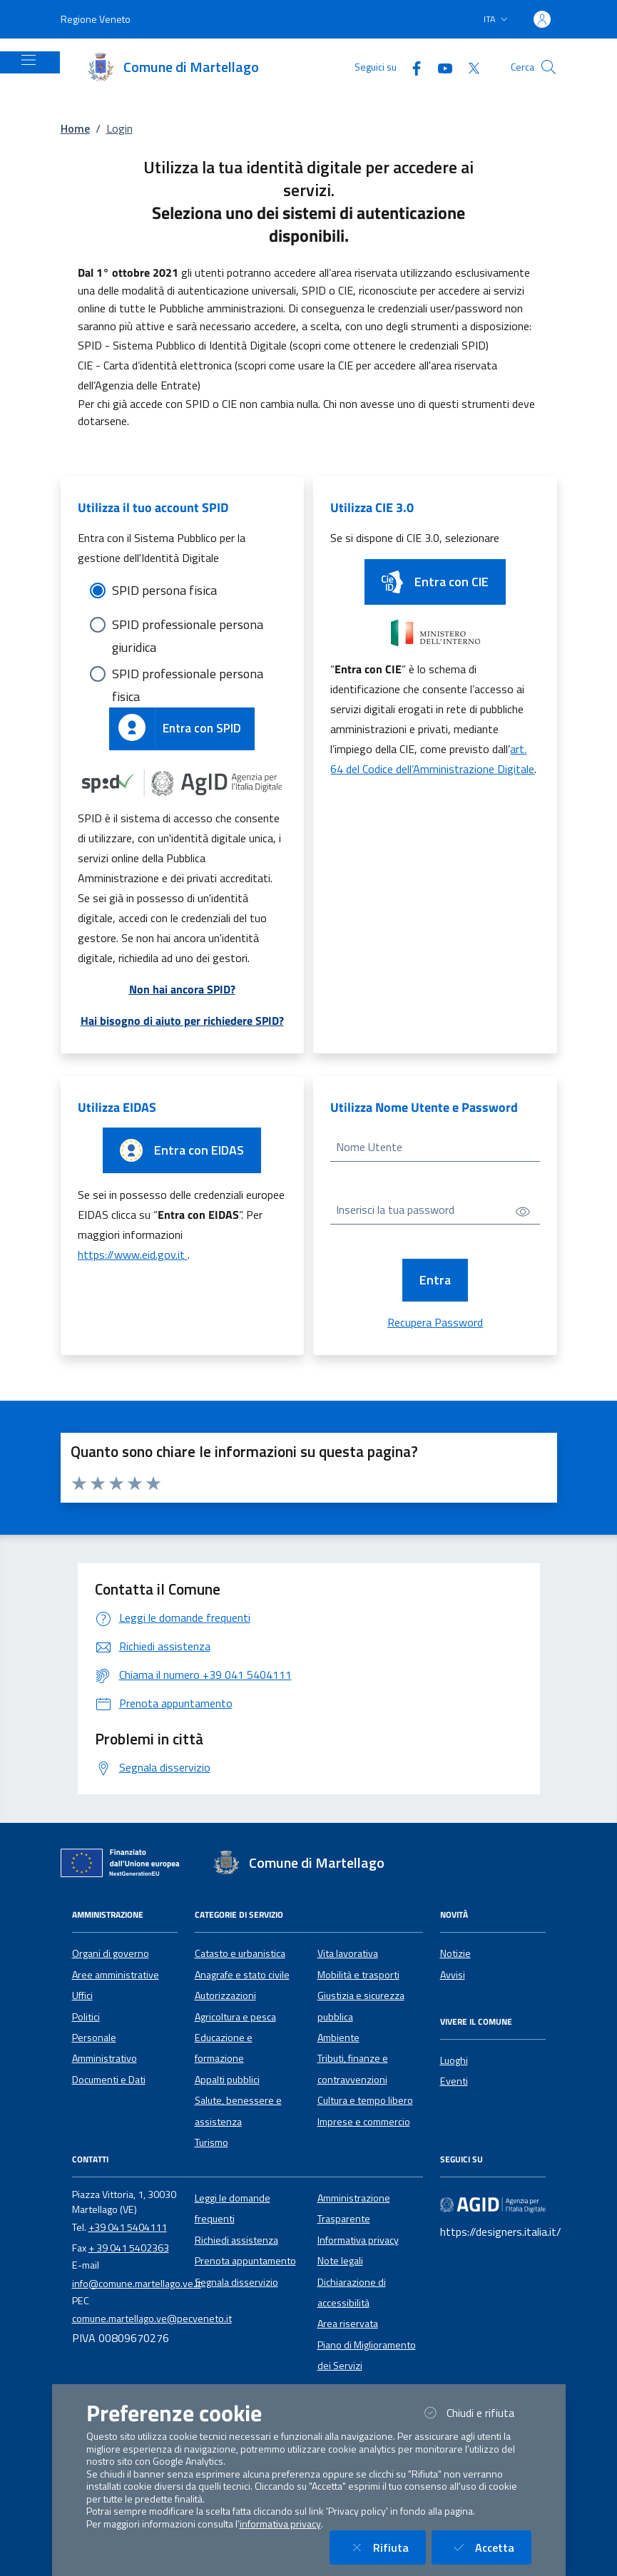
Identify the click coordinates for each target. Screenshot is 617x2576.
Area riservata (347, 2323)
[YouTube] (439, 66)
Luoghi (454, 2060)
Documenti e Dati (109, 2079)
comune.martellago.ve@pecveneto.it (152, 2318)
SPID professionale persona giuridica (187, 625)
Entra (435, 1279)
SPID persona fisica (164, 590)
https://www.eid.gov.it (133, 1254)
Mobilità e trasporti (358, 1975)
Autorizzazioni (225, 1995)
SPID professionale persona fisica (187, 674)
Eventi (454, 2081)
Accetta (490, 2547)
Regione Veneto (96, 18)
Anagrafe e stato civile (242, 1975)
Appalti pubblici (227, 2079)
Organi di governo (110, 1953)
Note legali (340, 2261)
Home (75, 128)
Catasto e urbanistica (240, 1953)
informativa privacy (280, 2524)
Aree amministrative (115, 1975)
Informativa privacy (358, 2240)
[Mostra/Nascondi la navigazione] (28, 59)
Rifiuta (386, 2547)
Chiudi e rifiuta (475, 2412)
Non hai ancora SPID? (182, 989)
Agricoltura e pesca (235, 2017)
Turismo (211, 2142)
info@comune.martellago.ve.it (136, 2283)
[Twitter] (468, 66)
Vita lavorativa (347, 1953)
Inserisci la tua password (395, 1209)
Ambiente (338, 2037)
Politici (86, 2017)
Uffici (82, 1995)
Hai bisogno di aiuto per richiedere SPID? (182, 1020)
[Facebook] (411, 66)
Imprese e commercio (363, 2122)
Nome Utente (369, 1146)
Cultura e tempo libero (365, 2100)
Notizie (455, 1953)
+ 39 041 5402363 (128, 2248)
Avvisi (452, 1975)
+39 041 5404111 (127, 2227)
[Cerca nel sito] (548, 67)
